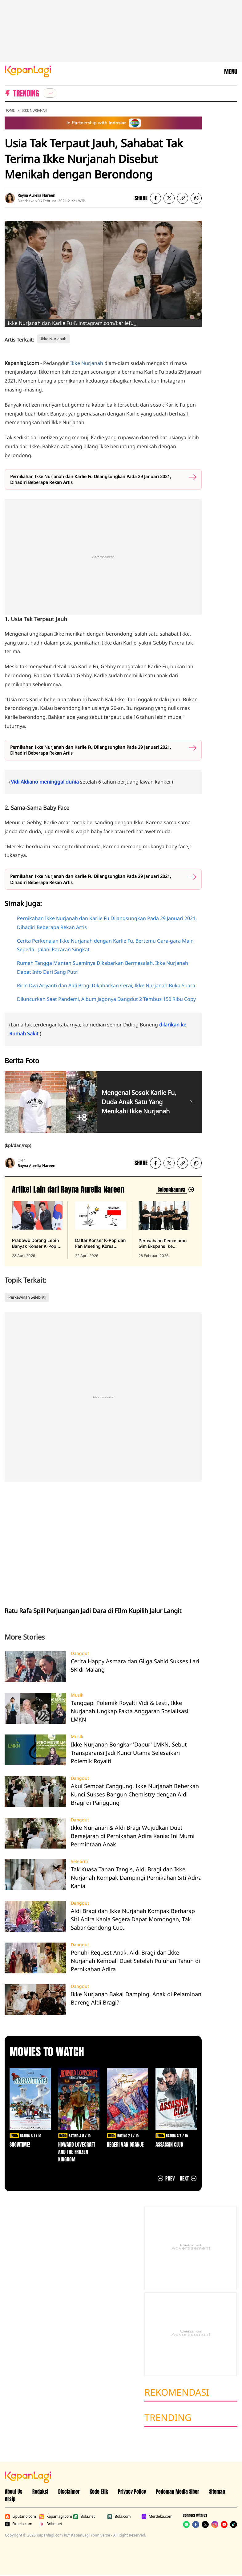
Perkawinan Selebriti (27, 1297)
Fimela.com (18, 2523)
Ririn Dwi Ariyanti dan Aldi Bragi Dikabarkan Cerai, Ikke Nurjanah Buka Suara (106, 985)
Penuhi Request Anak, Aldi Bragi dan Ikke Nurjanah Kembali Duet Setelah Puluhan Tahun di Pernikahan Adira (135, 1961)
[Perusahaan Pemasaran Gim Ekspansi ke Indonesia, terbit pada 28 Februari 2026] (164, 1230)
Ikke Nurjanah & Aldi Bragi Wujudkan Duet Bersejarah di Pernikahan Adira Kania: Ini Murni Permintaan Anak (133, 1836)
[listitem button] (182, 198)
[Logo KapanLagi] (28, 71)
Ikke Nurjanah (34, 110)
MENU (230, 71)
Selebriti (79, 1861)
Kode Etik (99, 2491)
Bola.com (119, 2516)
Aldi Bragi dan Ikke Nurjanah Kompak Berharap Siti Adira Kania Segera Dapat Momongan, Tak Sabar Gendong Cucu (133, 1919)
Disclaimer (69, 2491)
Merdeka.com (156, 2516)
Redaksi (40, 2491)
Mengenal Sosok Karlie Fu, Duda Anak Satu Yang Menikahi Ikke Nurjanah (139, 1101)
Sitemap (217, 2491)
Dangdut (80, 1653)
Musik (77, 1695)
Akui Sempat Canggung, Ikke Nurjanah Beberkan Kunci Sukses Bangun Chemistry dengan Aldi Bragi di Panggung (135, 1794)
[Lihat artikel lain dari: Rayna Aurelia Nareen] (175, 1190)
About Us (13, 2491)
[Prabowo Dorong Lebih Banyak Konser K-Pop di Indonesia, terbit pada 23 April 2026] (37, 1230)
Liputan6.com (20, 2516)
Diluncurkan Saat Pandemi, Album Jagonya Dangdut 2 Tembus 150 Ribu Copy (106, 999)
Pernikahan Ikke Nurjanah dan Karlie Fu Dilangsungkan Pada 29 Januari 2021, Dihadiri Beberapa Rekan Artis (90, 479)
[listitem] (50, 93)
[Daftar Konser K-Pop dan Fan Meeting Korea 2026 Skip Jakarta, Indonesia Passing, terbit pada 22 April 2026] (100, 1230)
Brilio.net (50, 2523)
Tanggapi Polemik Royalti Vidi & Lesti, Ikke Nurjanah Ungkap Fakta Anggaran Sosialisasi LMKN (129, 1711)
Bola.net (84, 2516)
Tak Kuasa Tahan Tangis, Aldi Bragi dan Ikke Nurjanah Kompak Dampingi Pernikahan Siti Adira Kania (136, 1877)
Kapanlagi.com (55, 2516)
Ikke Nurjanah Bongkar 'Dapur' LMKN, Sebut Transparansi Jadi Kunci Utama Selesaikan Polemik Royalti (129, 1753)
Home (10, 110)
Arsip (10, 2499)
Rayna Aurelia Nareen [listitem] (36, 195)
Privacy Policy (132, 2491)
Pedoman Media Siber (177, 2491)
